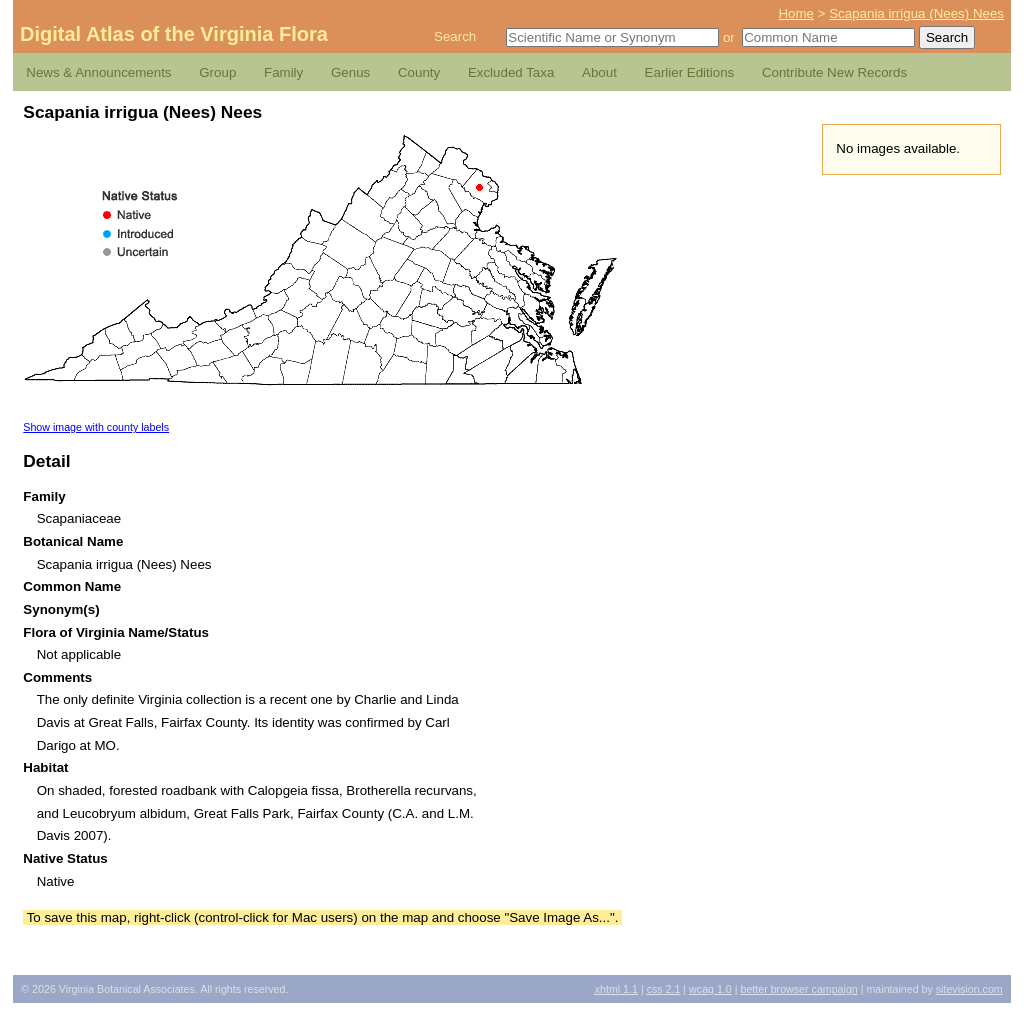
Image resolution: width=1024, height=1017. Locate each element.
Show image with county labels (96, 427)
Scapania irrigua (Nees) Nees (916, 13)
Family (283, 72)
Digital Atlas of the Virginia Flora (174, 34)
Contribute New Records (834, 72)
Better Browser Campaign (798, 989)
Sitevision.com (969, 989)
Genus (350, 72)
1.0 (710, 989)
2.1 (664, 989)
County (419, 72)
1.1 (616, 989)
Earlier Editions (690, 72)
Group (217, 72)
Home (796, 13)
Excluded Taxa (511, 72)
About (599, 72)
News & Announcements (98, 72)
